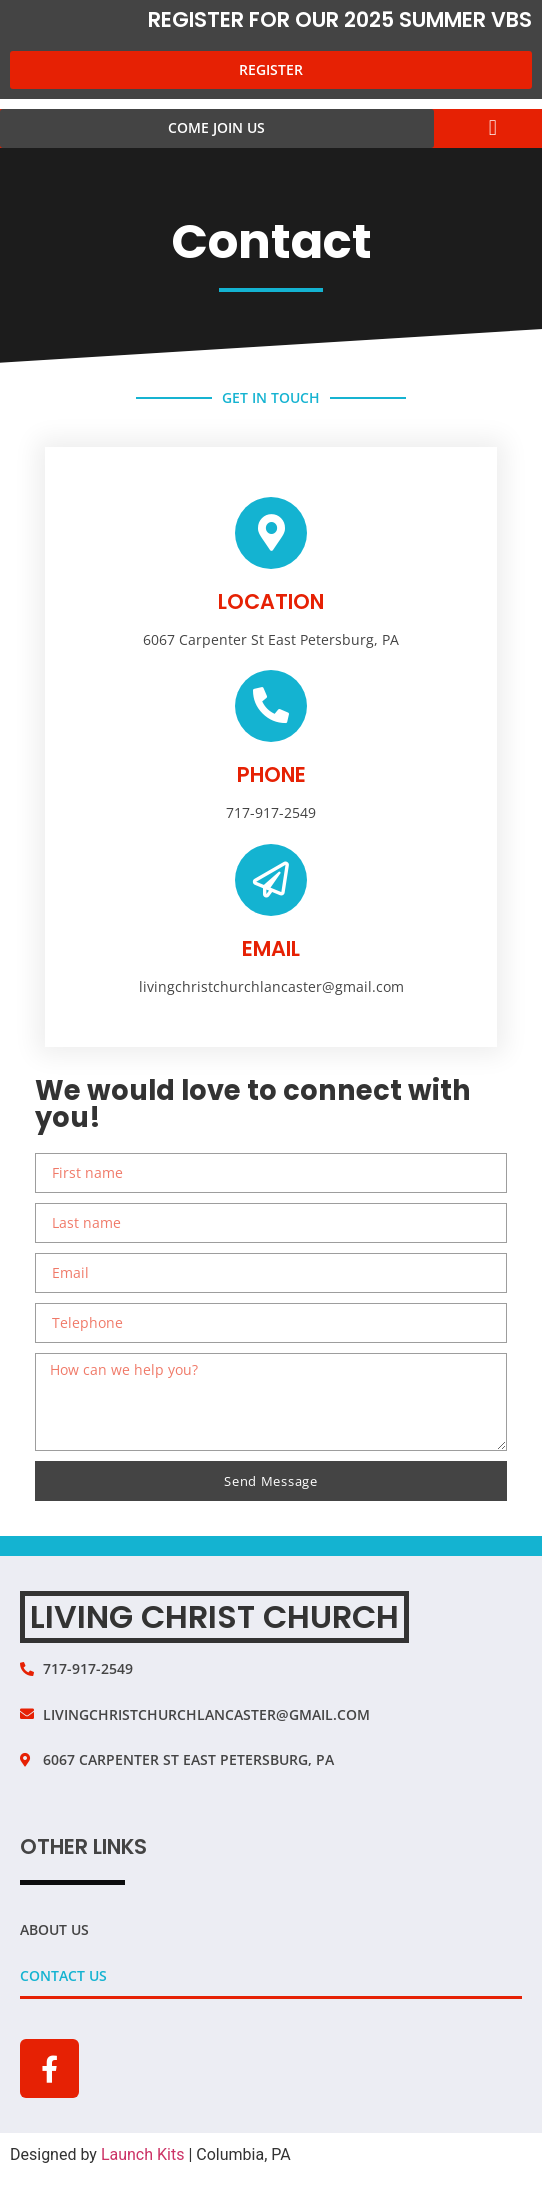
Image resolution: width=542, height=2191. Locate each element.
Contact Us (63, 1975)
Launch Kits (143, 2154)
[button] (492, 128)
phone (271, 774)
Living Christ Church (214, 1616)
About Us (54, 1929)
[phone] (271, 706)
